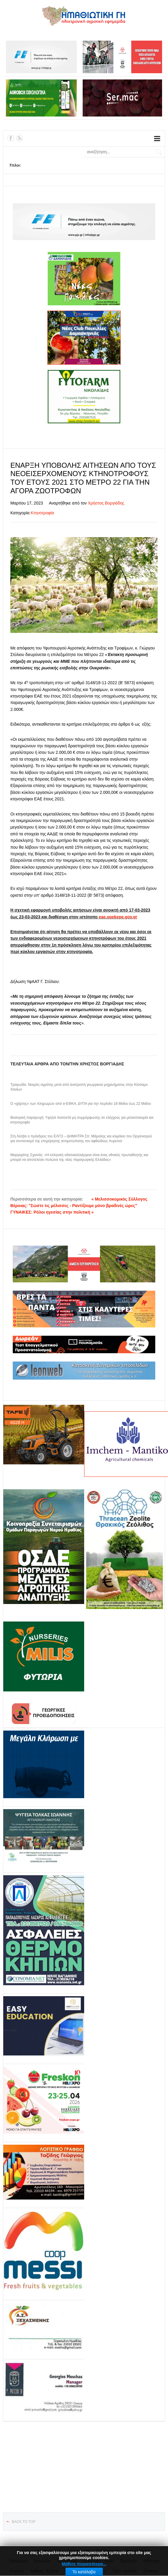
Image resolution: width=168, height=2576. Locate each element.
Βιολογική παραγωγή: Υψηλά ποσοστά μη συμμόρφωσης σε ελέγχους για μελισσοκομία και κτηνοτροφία (81, 1119)
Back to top (24, 2522)
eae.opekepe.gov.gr (118, 916)
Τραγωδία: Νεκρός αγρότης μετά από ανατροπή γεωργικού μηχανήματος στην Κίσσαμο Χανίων (79, 1087)
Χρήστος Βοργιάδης (106, 503)
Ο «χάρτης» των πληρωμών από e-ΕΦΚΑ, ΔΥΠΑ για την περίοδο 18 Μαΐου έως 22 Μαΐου (80, 1104)
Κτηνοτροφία (42, 512)
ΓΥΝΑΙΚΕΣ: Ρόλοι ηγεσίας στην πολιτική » (52, 1212)
